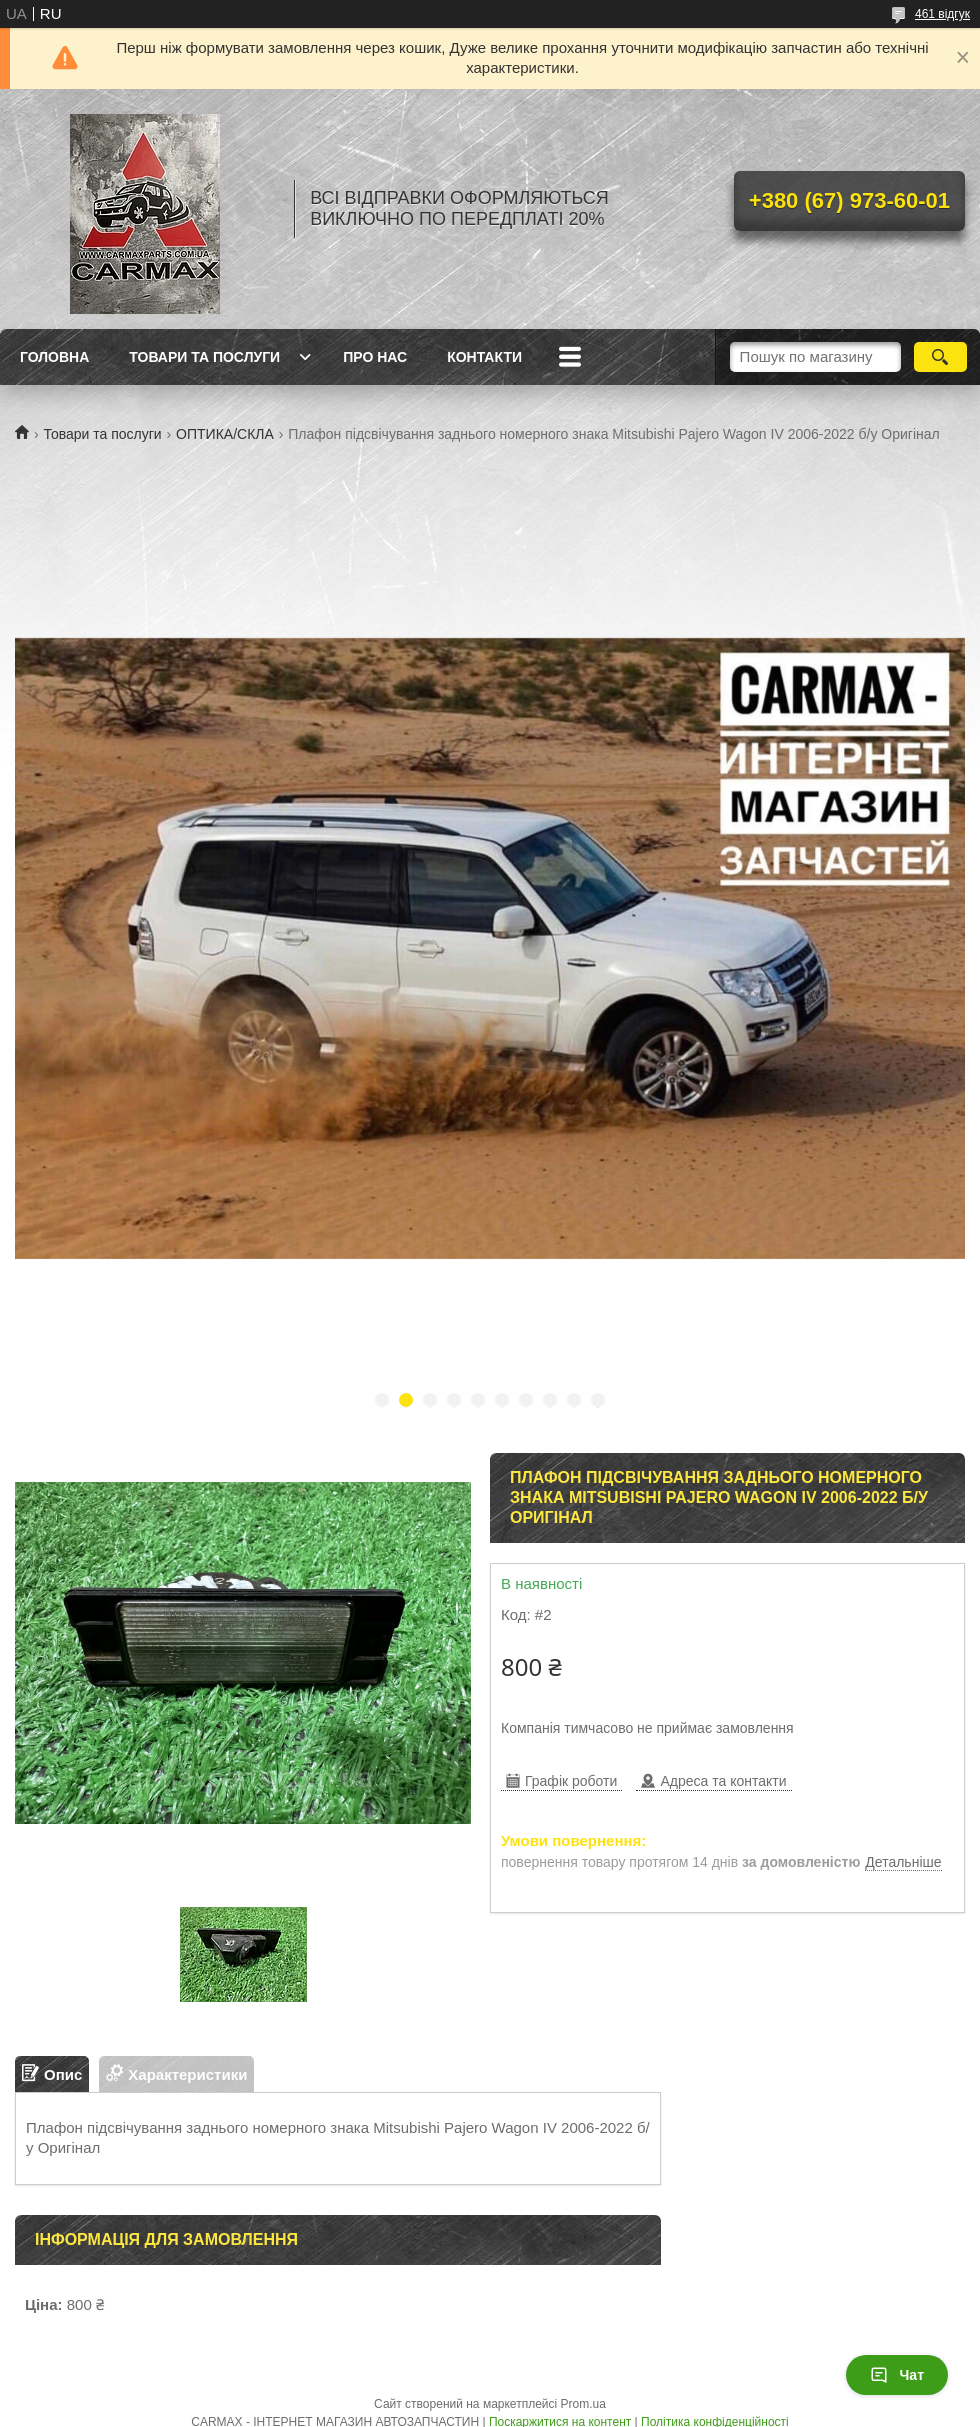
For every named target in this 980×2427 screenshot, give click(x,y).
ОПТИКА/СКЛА (225, 434)
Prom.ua (583, 2404)
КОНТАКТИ (484, 357)
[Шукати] (940, 357)
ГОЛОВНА (54, 357)
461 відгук (942, 14)
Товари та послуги (102, 434)
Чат (897, 2375)
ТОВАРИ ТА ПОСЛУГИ (204, 357)
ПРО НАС (375, 357)
